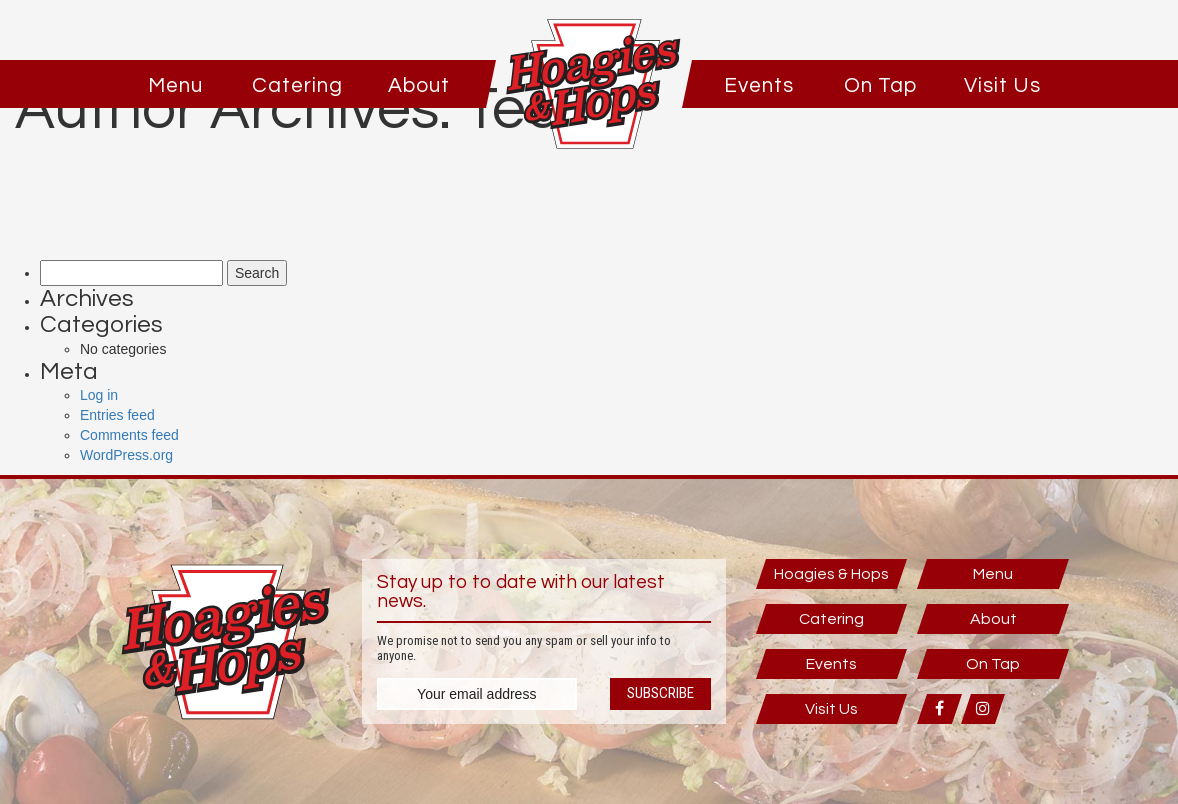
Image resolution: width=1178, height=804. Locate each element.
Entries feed (117, 415)
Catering (297, 85)
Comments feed (129, 435)
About (419, 85)
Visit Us (1002, 85)
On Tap (880, 85)
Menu (175, 85)
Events (759, 85)
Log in (99, 395)
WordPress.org (126, 455)
